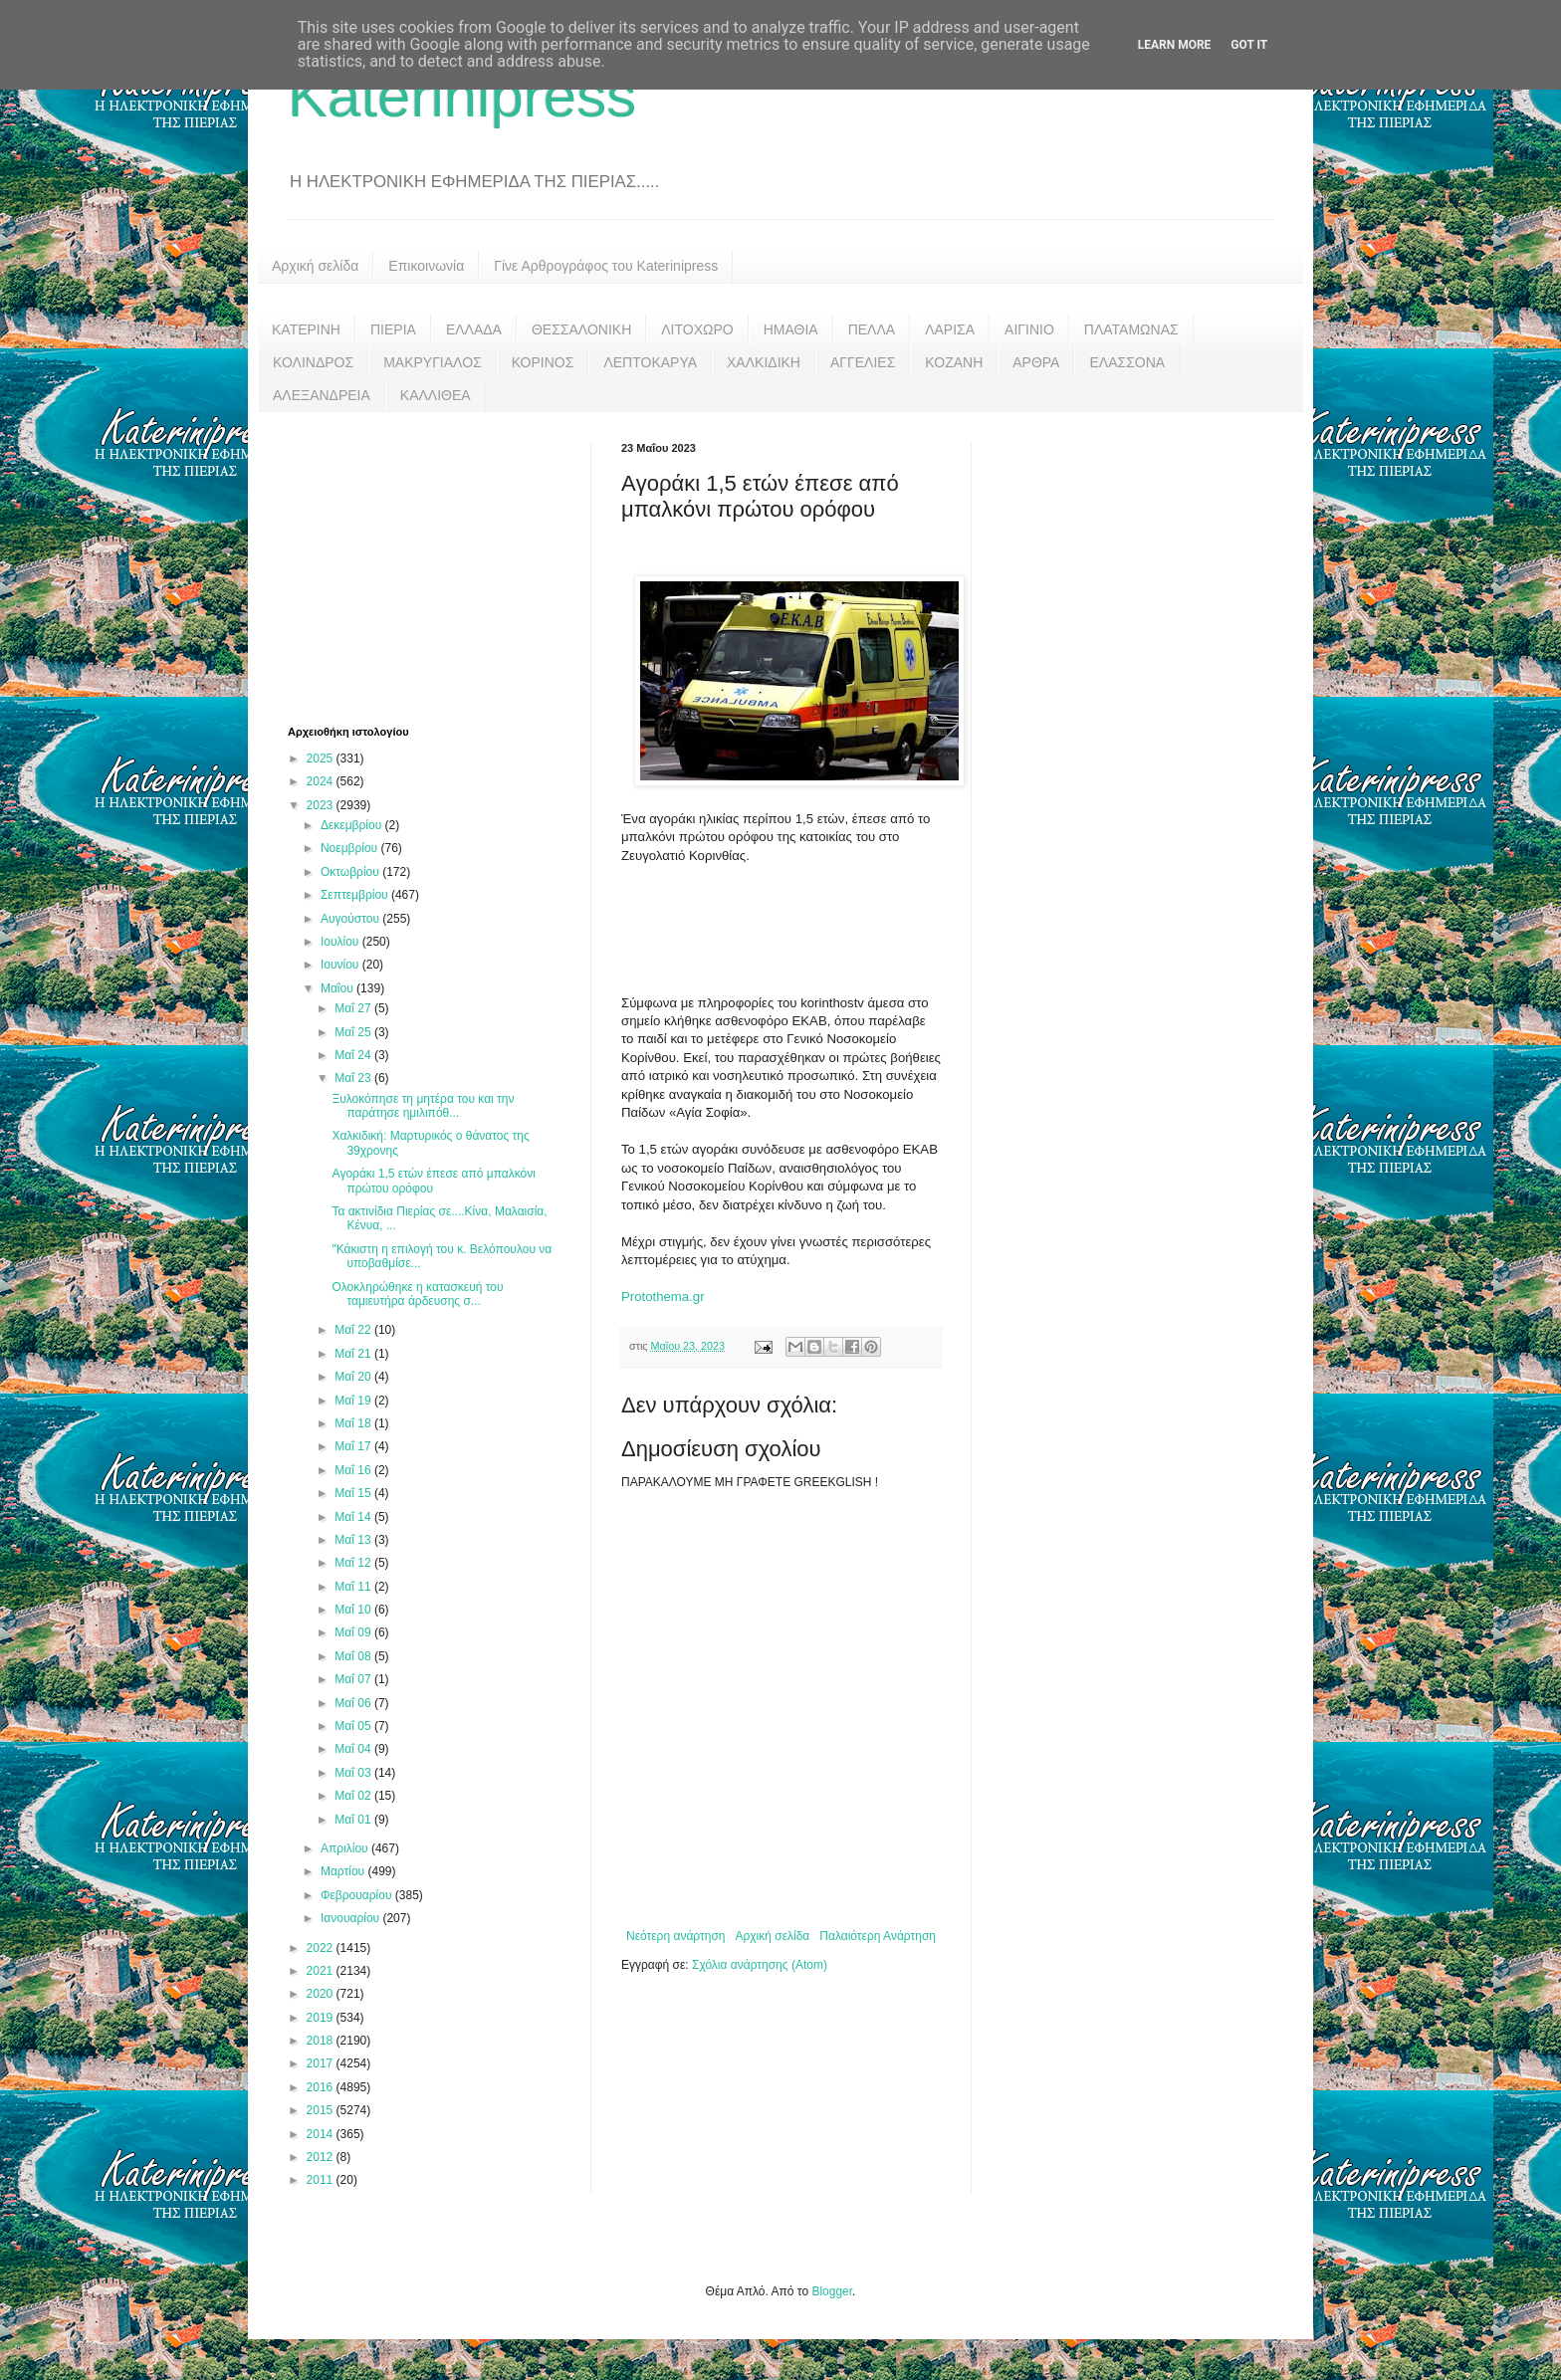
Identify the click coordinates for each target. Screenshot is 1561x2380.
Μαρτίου (344, 1871)
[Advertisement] (437, 566)
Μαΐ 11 (354, 1587)
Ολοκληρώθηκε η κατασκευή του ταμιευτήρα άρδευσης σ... (417, 1294)
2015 (321, 2110)
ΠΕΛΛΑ (872, 329)
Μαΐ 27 (354, 1008)
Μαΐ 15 (354, 1493)
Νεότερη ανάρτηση (675, 1936)
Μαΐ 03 (354, 1773)
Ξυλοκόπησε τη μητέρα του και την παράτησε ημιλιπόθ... (423, 1106)
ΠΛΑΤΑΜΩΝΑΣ (1131, 329)
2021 (321, 1971)
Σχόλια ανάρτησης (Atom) (759, 1965)
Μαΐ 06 (354, 1703)
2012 (321, 2157)
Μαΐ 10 (354, 1610)
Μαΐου (338, 988)
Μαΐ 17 (354, 1446)
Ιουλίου (341, 942)
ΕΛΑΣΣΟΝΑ (1127, 362)
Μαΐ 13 (354, 1540)
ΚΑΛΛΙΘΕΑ (435, 395)
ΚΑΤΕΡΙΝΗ (306, 329)
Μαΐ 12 (354, 1563)
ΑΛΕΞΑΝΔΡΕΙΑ (321, 395)
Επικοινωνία (426, 266)
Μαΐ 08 (354, 1656)
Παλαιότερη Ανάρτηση (877, 1936)
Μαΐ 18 (354, 1423)
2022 (321, 1948)
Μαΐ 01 (354, 1820)
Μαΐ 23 (354, 1078)
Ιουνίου (341, 965)
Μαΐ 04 (354, 1749)
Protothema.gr (663, 1296)
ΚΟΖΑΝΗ (954, 362)
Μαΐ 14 (354, 1517)
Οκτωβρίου (351, 872)
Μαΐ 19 (354, 1400)
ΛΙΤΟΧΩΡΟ (697, 329)
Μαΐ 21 (354, 1354)
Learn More (1175, 45)
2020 (321, 1994)
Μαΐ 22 (354, 1330)
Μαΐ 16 (354, 1470)
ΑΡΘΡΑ (1035, 362)
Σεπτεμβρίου (356, 895)
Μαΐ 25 (354, 1032)
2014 (321, 2134)
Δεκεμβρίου (353, 825)
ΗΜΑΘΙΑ (791, 329)
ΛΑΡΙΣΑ (950, 329)
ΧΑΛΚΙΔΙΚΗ (763, 362)
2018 (321, 2041)
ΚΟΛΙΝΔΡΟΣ (313, 362)
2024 (321, 781)
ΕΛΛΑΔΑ (474, 329)
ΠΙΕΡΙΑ (393, 329)
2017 (321, 2063)
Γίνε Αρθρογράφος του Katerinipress (606, 266)
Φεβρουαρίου (358, 1895)
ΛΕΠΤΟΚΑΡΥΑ (650, 362)
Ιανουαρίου (352, 1918)
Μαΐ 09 (354, 1632)
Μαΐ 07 (354, 1679)
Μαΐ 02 (354, 1796)
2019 (321, 2018)
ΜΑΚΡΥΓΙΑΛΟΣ (432, 362)
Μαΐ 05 (354, 1726)
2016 (321, 2087)
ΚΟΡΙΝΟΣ (543, 362)
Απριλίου (346, 1848)
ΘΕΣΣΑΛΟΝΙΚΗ (581, 329)
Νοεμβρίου (351, 848)
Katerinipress (462, 96)
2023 (321, 805)
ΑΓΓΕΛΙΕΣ (862, 362)
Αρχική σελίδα (315, 266)
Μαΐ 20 (354, 1377)
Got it (1248, 45)
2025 (321, 758)
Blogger (831, 2291)
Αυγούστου (351, 919)
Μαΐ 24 (354, 1055)
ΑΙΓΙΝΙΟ (1029, 329)
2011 (321, 2180)
